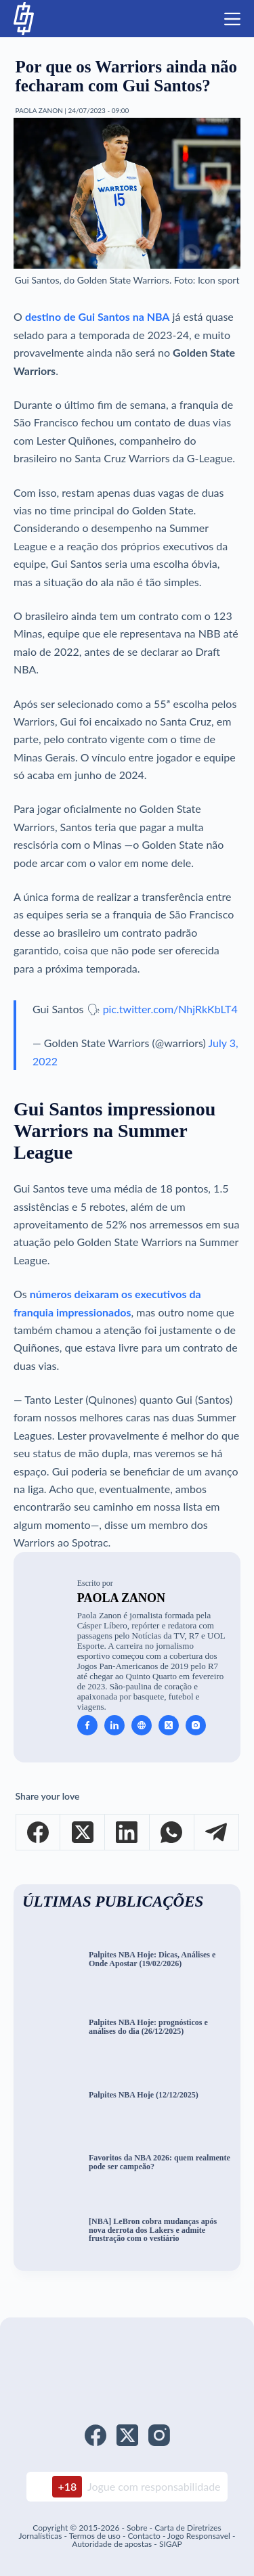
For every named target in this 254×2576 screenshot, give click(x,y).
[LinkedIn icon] (114, 1725)
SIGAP (170, 2544)
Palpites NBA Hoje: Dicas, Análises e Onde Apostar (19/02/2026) (152, 1959)
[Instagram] (159, 2435)
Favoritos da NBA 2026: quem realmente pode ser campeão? (159, 2162)
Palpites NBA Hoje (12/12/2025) (143, 2095)
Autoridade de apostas (112, 2544)
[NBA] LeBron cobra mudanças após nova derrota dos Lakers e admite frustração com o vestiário (153, 2230)
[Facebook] (38, 1832)
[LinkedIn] (127, 1832)
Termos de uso (95, 2536)
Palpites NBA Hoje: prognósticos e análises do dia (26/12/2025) (148, 2027)
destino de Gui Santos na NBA (97, 316)
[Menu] (232, 19)
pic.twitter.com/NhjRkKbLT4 (170, 1008)
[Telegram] (216, 1832)
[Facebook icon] (87, 1725)
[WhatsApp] (172, 1832)
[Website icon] (141, 1725)
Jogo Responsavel (199, 2536)
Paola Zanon (121, 1598)
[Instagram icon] (196, 1725)
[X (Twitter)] (82, 1832)
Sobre (137, 2528)
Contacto (143, 2536)
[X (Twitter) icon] (168, 1725)
